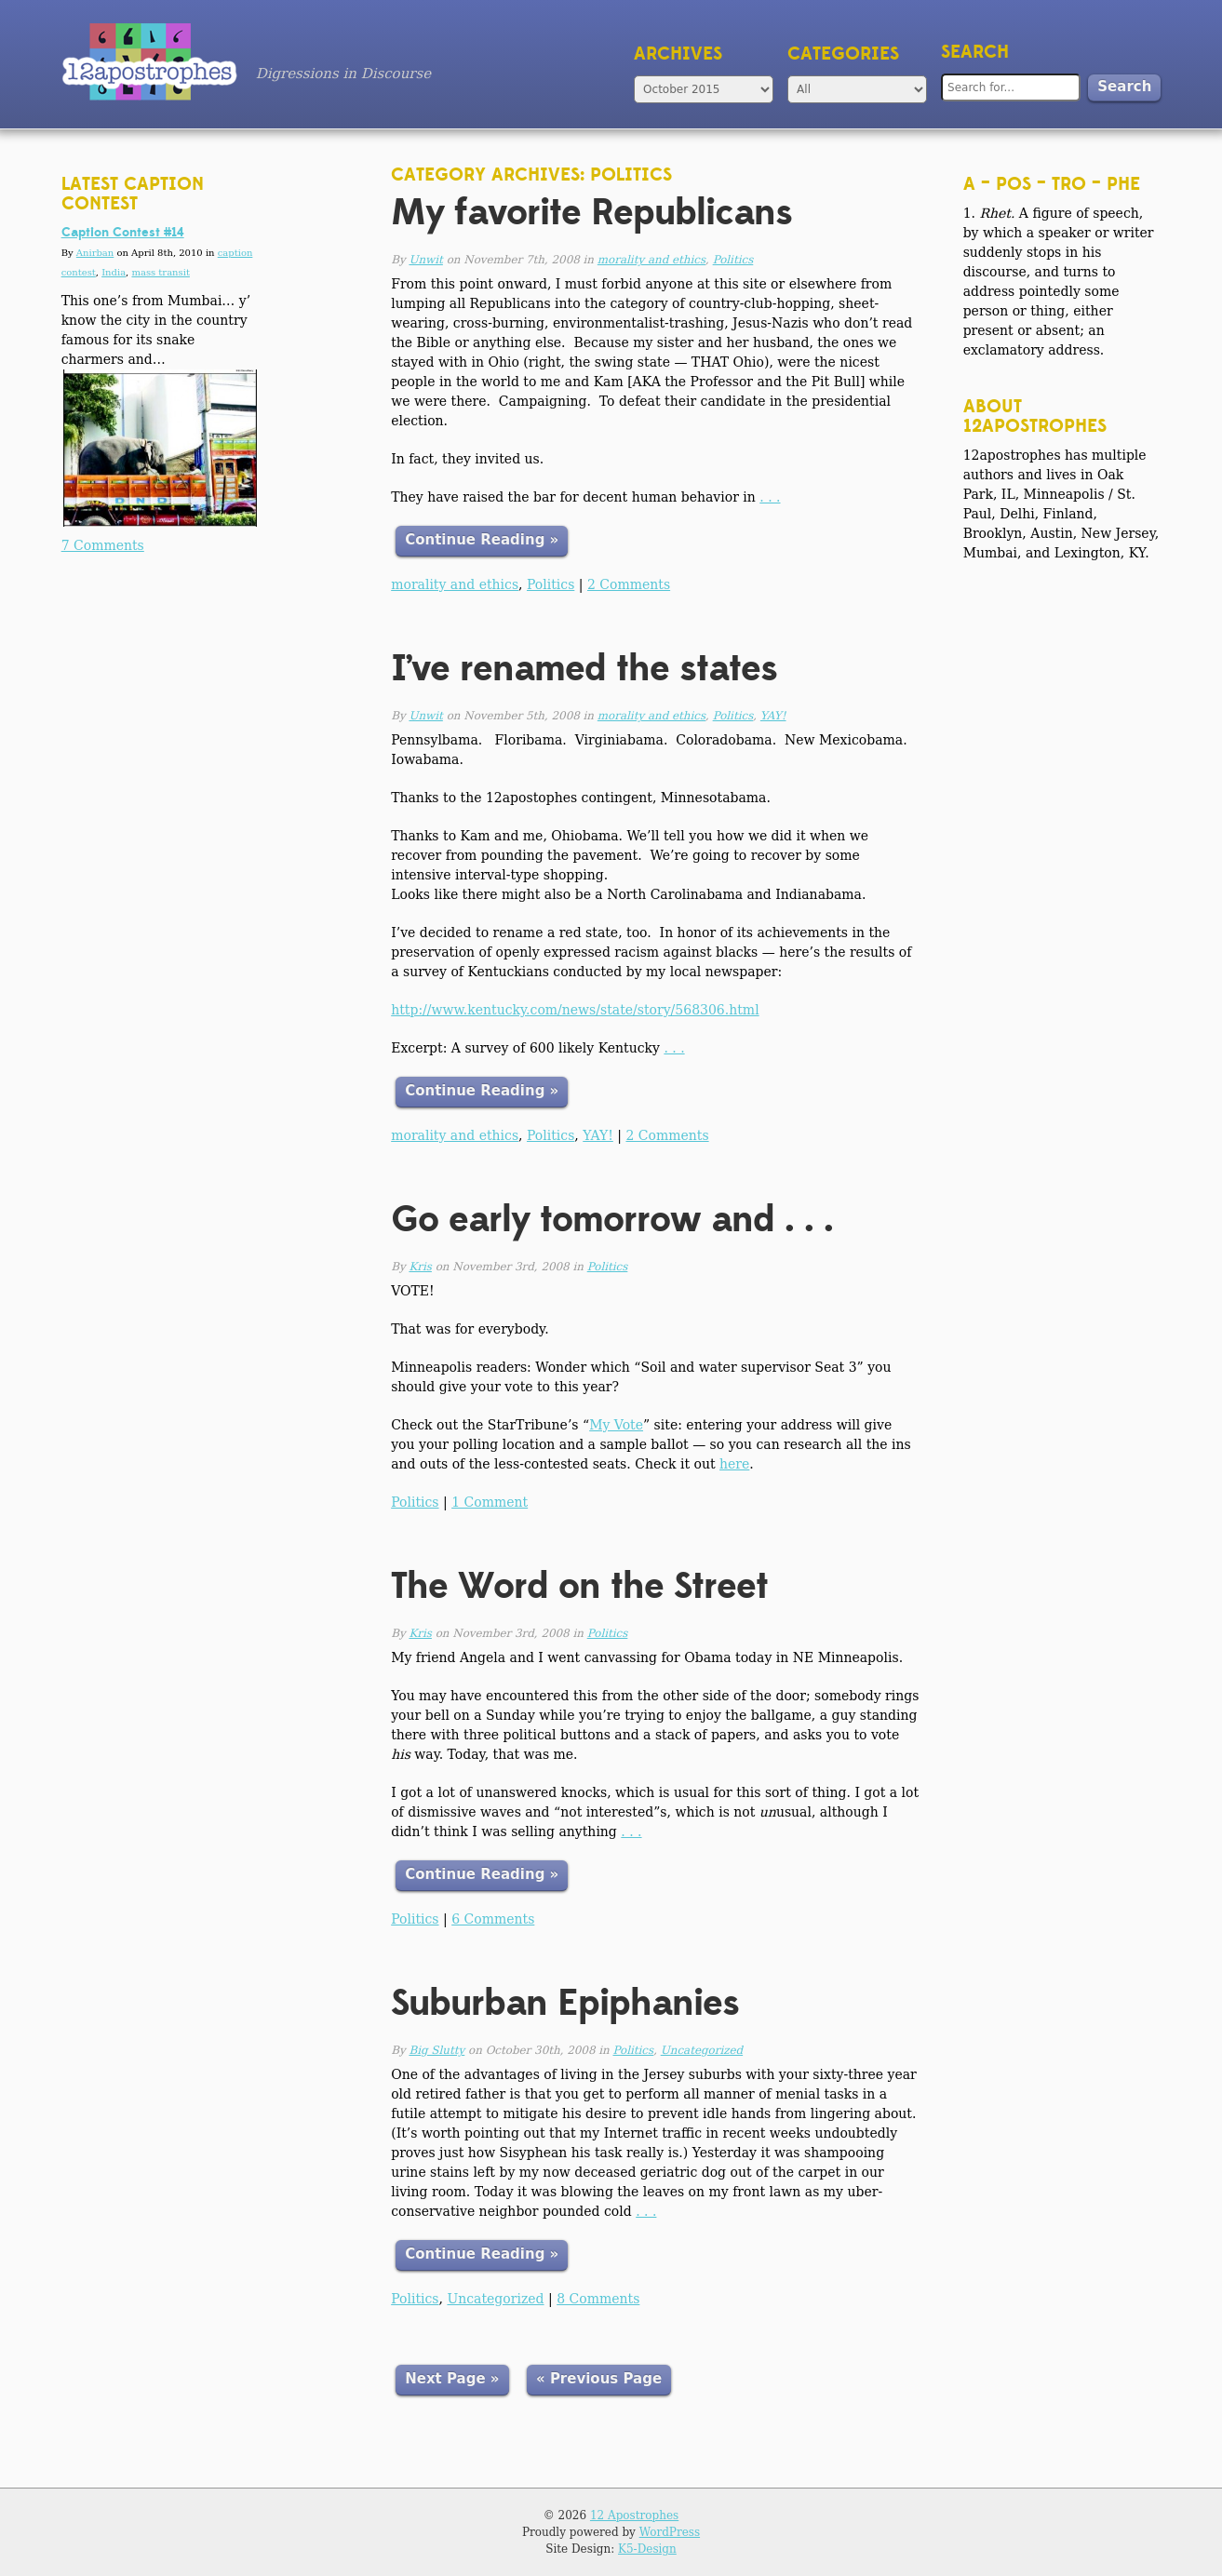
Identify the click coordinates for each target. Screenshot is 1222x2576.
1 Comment (489, 1502)
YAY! (773, 715)
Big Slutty (436, 2050)
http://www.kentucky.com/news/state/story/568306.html (575, 1009)
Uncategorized (702, 2050)
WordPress (669, 2532)
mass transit (160, 272)
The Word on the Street (579, 1586)
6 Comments (492, 1919)
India (113, 272)
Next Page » (452, 2378)
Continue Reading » (481, 539)
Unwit (425, 259)
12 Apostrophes (634, 2515)
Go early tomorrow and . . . (612, 1219)
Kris (420, 1266)
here (734, 1463)
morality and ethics (651, 259)
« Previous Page (599, 2378)
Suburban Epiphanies (565, 2003)
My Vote (616, 1424)
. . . (769, 497)
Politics (733, 259)
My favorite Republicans (591, 212)
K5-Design (647, 2549)
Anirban (95, 253)
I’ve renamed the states (584, 668)
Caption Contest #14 (122, 232)
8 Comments (598, 2298)
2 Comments (628, 584)
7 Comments (102, 545)
